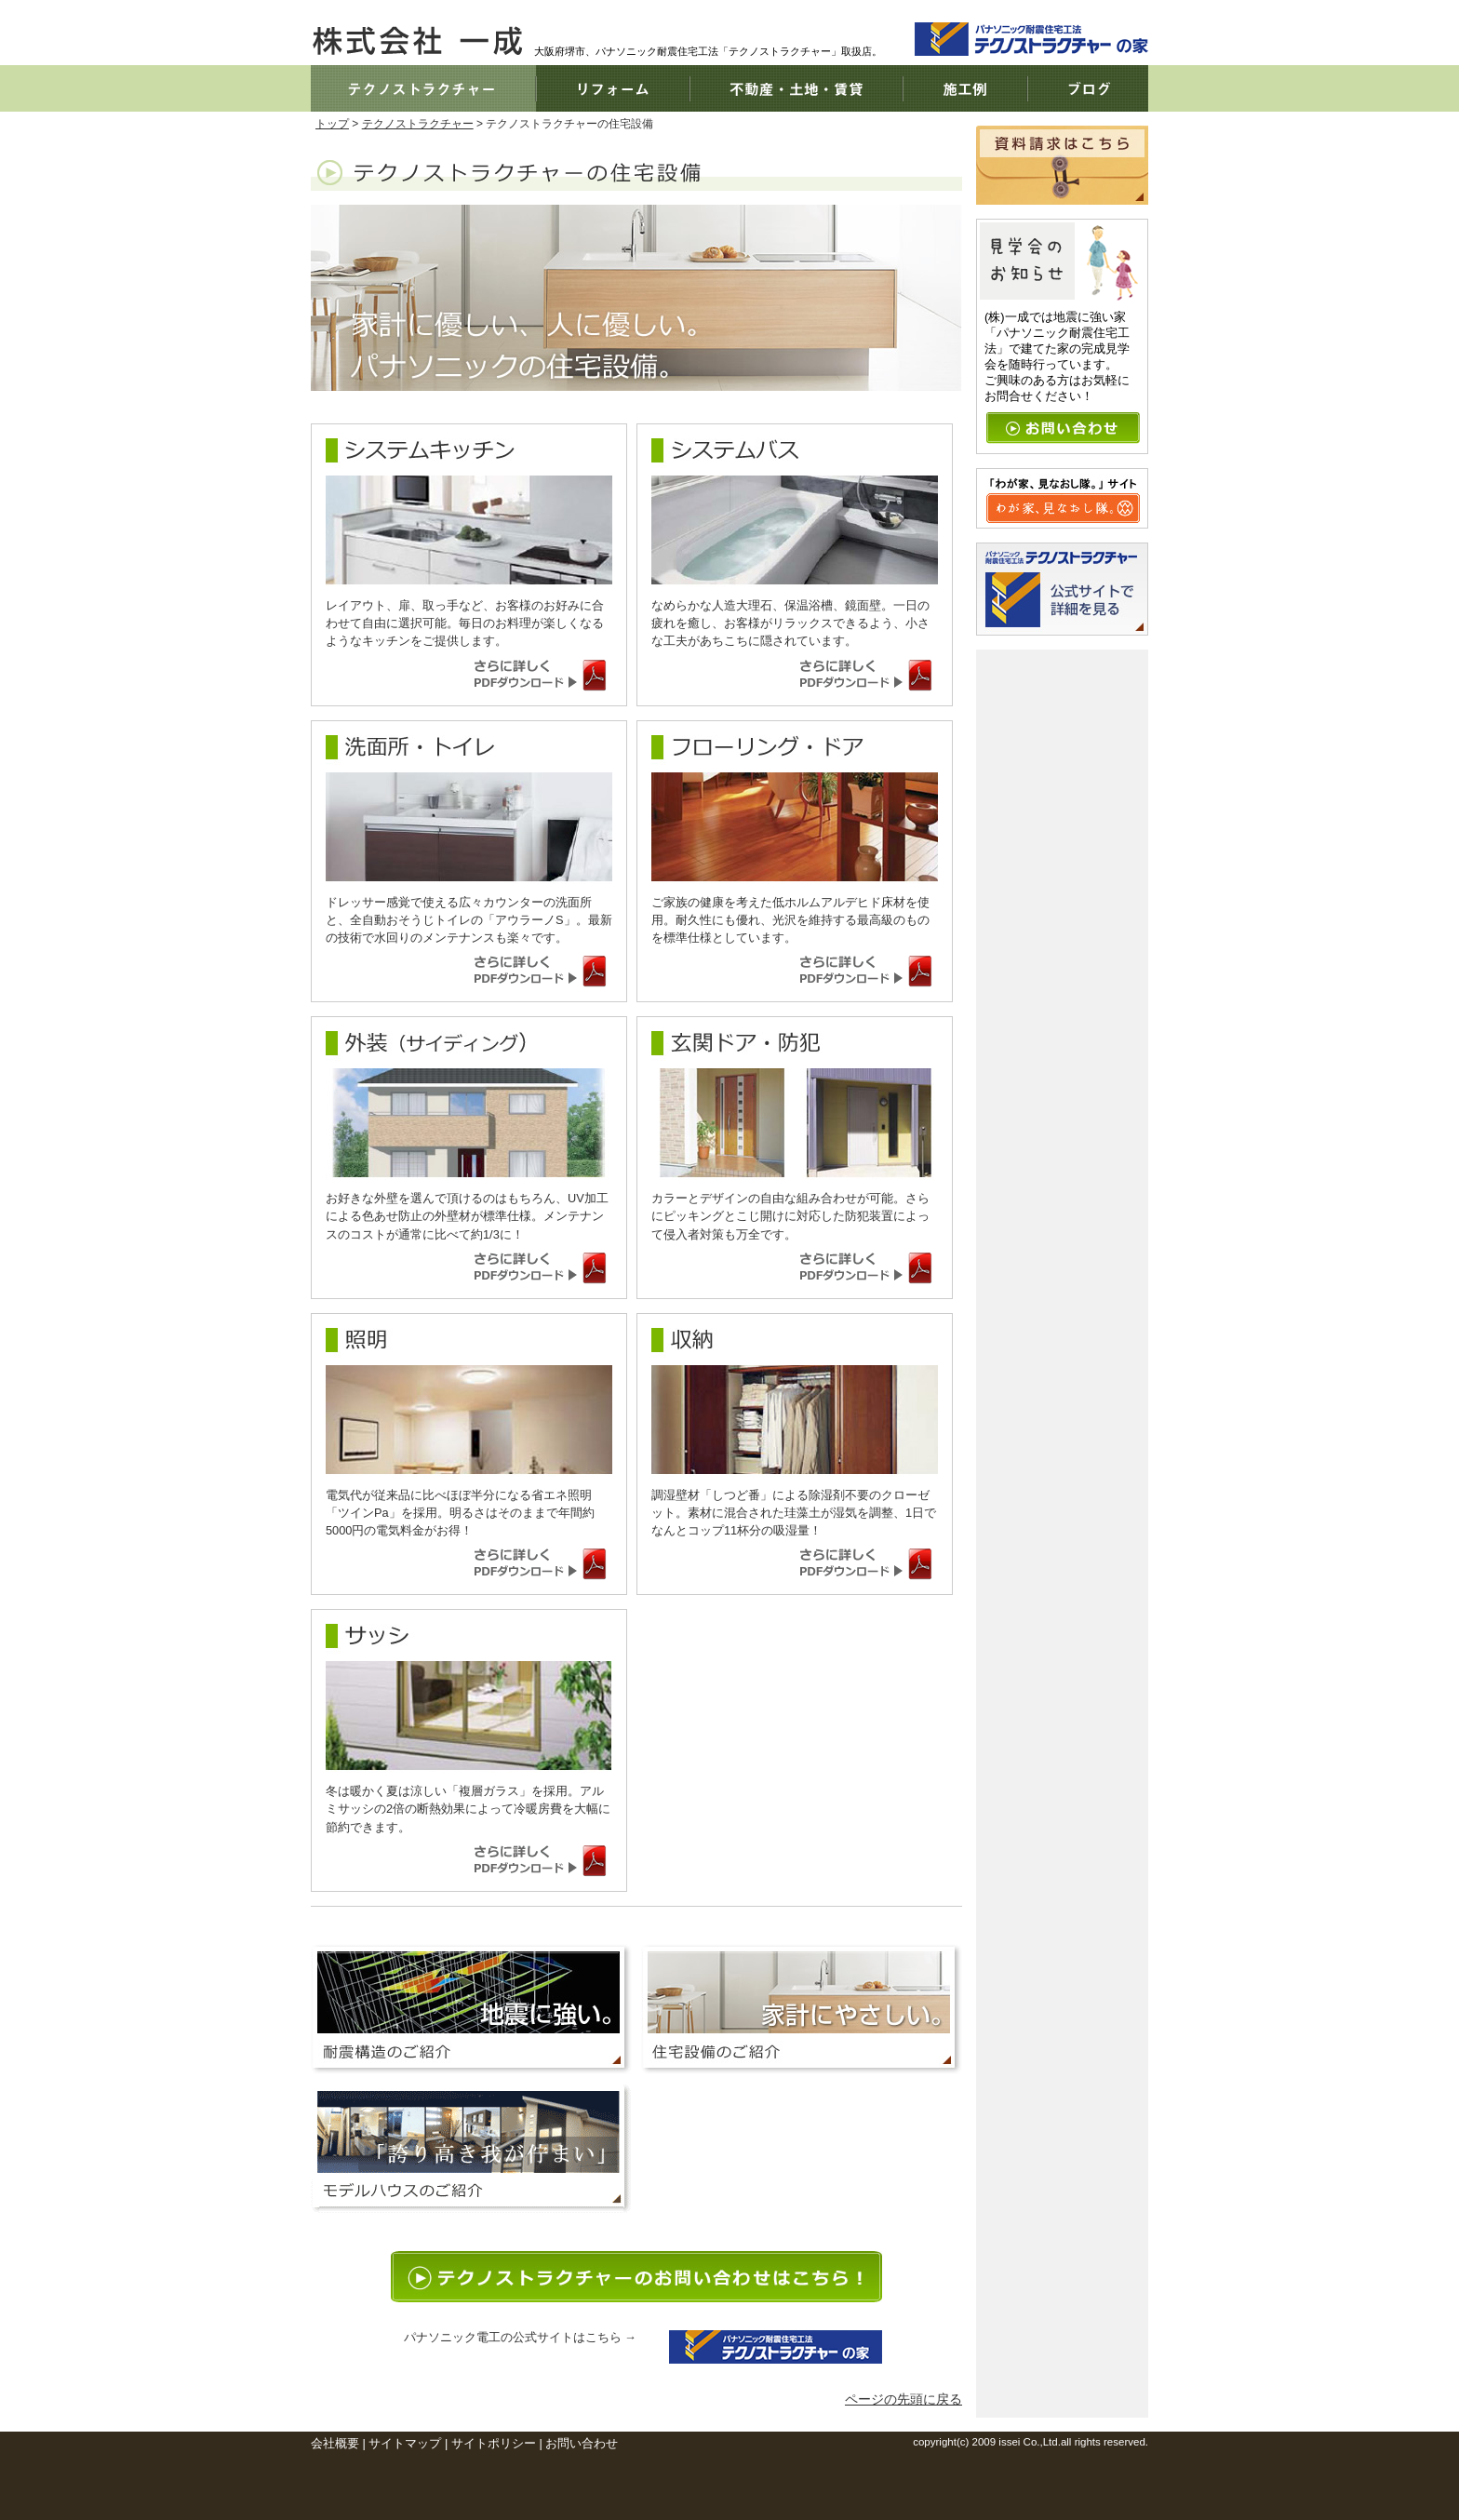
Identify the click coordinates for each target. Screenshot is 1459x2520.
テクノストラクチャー (423, 88)
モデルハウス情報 (471, 2149)
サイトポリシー (493, 2443)
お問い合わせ (581, 2443)
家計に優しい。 (801, 2009)
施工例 (965, 88)
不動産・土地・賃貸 (796, 88)
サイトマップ (404, 2443)
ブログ (1087, 88)
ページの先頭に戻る (903, 2399)
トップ (332, 123)
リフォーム (612, 88)
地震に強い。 (471, 2009)
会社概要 (335, 2443)
